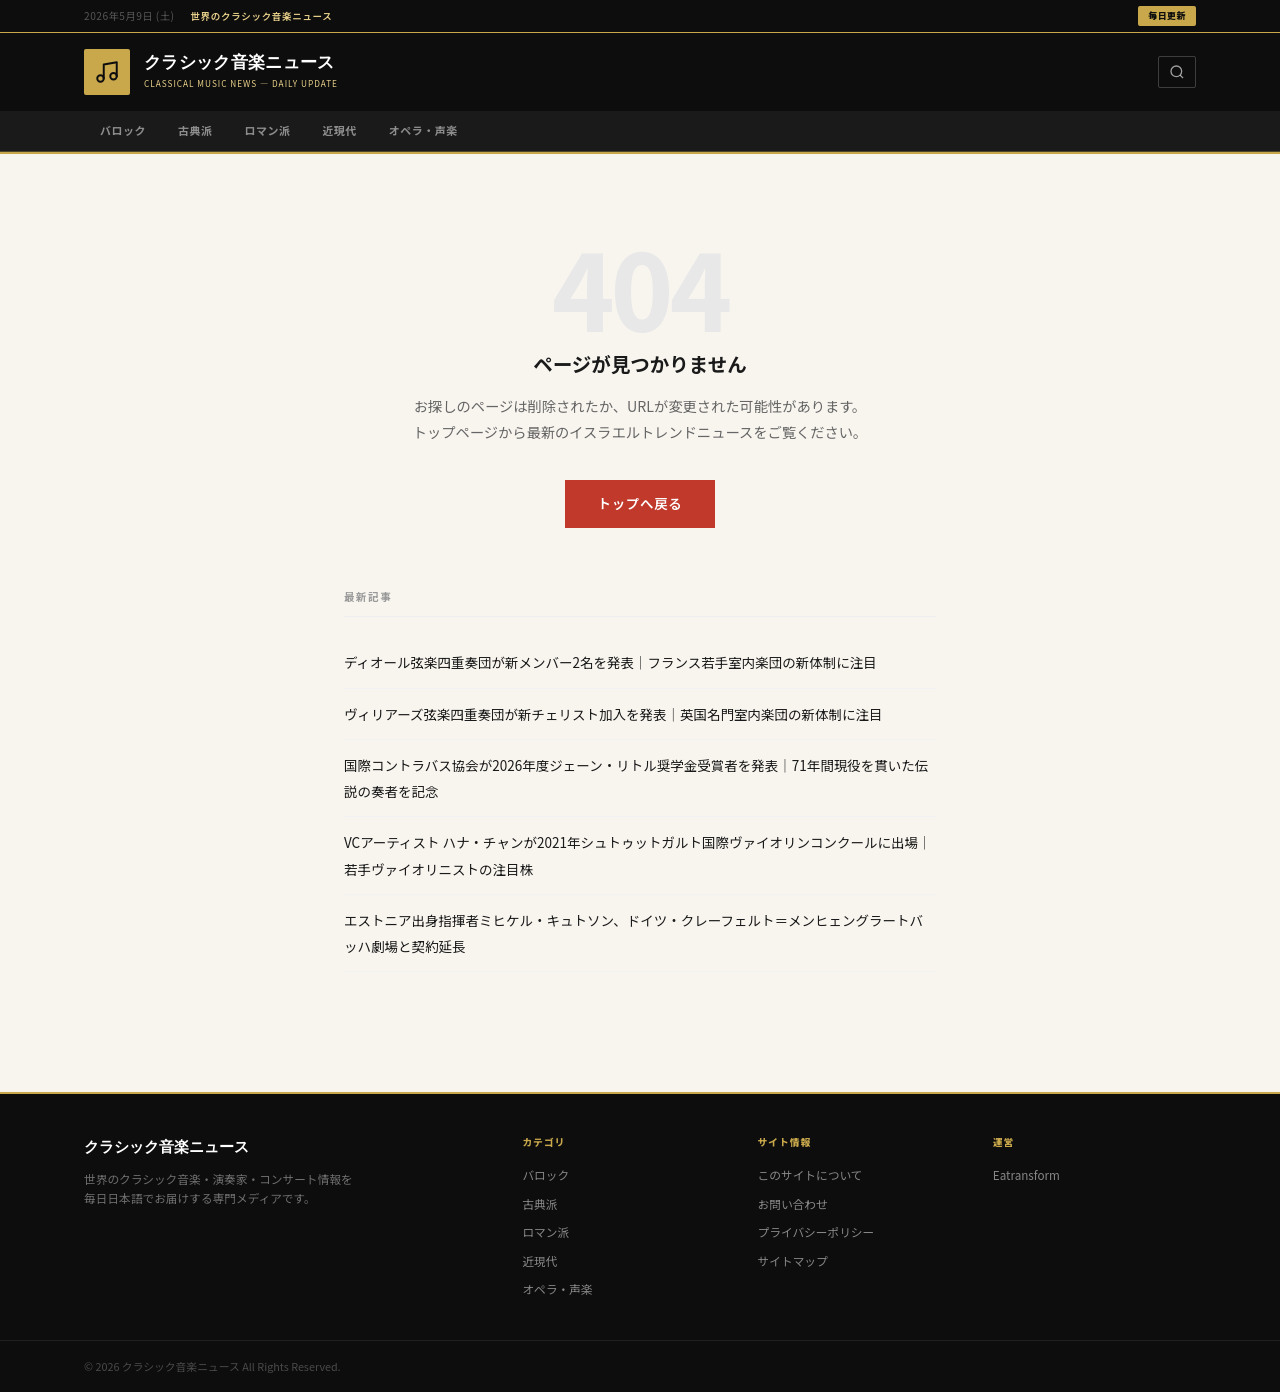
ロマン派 (267, 130)
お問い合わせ (793, 1203)
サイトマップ (793, 1260)
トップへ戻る (639, 503)
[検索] (1177, 72)
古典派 (195, 130)
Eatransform (1026, 1174)
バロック (123, 130)
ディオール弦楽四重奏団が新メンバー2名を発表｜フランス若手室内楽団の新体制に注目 (610, 662)
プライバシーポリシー (816, 1231)
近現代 (339, 130)
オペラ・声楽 (423, 130)
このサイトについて (810, 1174)
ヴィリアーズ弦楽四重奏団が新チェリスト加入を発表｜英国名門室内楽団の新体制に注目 (613, 714)
